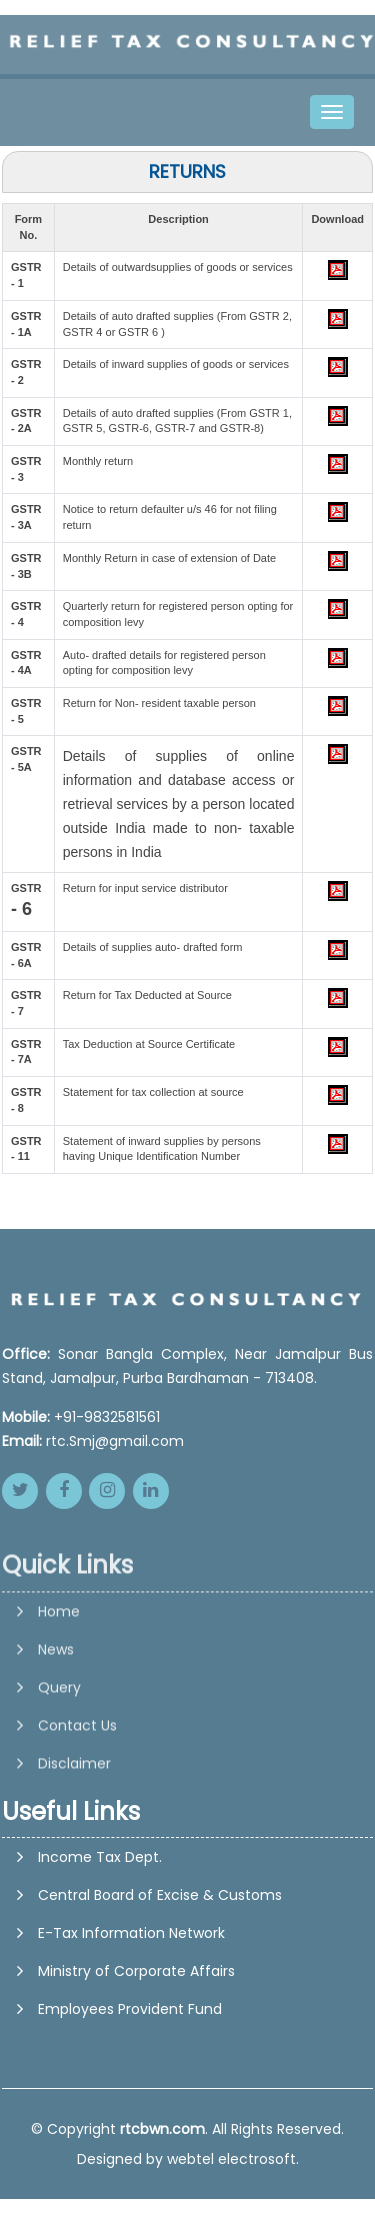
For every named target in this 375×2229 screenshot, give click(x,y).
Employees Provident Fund (130, 2009)
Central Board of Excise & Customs (160, 1895)
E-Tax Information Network (131, 1933)
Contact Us (77, 1788)
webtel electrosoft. (233, 2159)
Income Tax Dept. (100, 1857)
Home (59, 1674)
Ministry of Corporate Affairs (136, 1971)
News (56, 1712)
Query (59, 1750)
